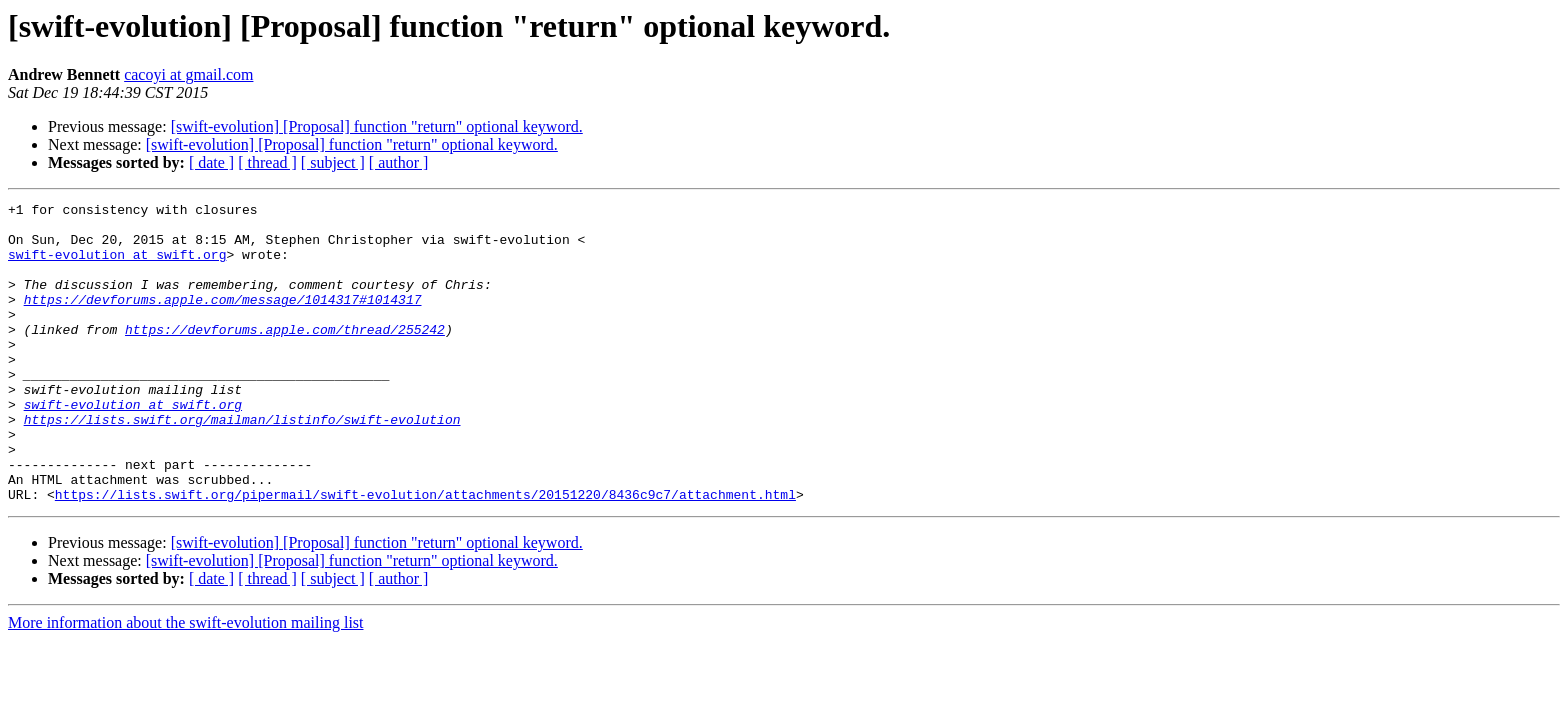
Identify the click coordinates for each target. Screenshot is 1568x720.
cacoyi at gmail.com (188, 74)
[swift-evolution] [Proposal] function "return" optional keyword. (377, 126)
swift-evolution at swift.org (117, 266)
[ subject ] (333, 162)
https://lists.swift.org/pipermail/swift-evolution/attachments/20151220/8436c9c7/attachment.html (425, 554)
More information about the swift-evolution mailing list (186, 682)
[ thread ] (267, 162)
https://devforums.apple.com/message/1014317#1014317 (223, 320)
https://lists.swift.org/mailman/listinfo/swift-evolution (242, 464)
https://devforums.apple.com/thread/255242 (285, 356)
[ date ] (211, 162)
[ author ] (399, 162)
